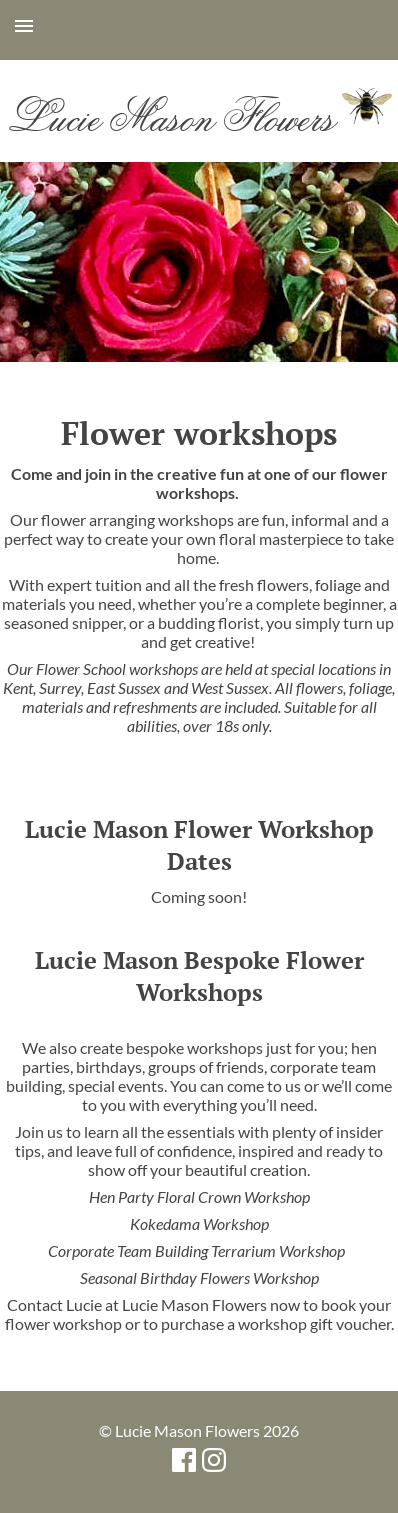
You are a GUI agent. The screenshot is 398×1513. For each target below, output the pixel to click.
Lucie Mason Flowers (199, 116)
